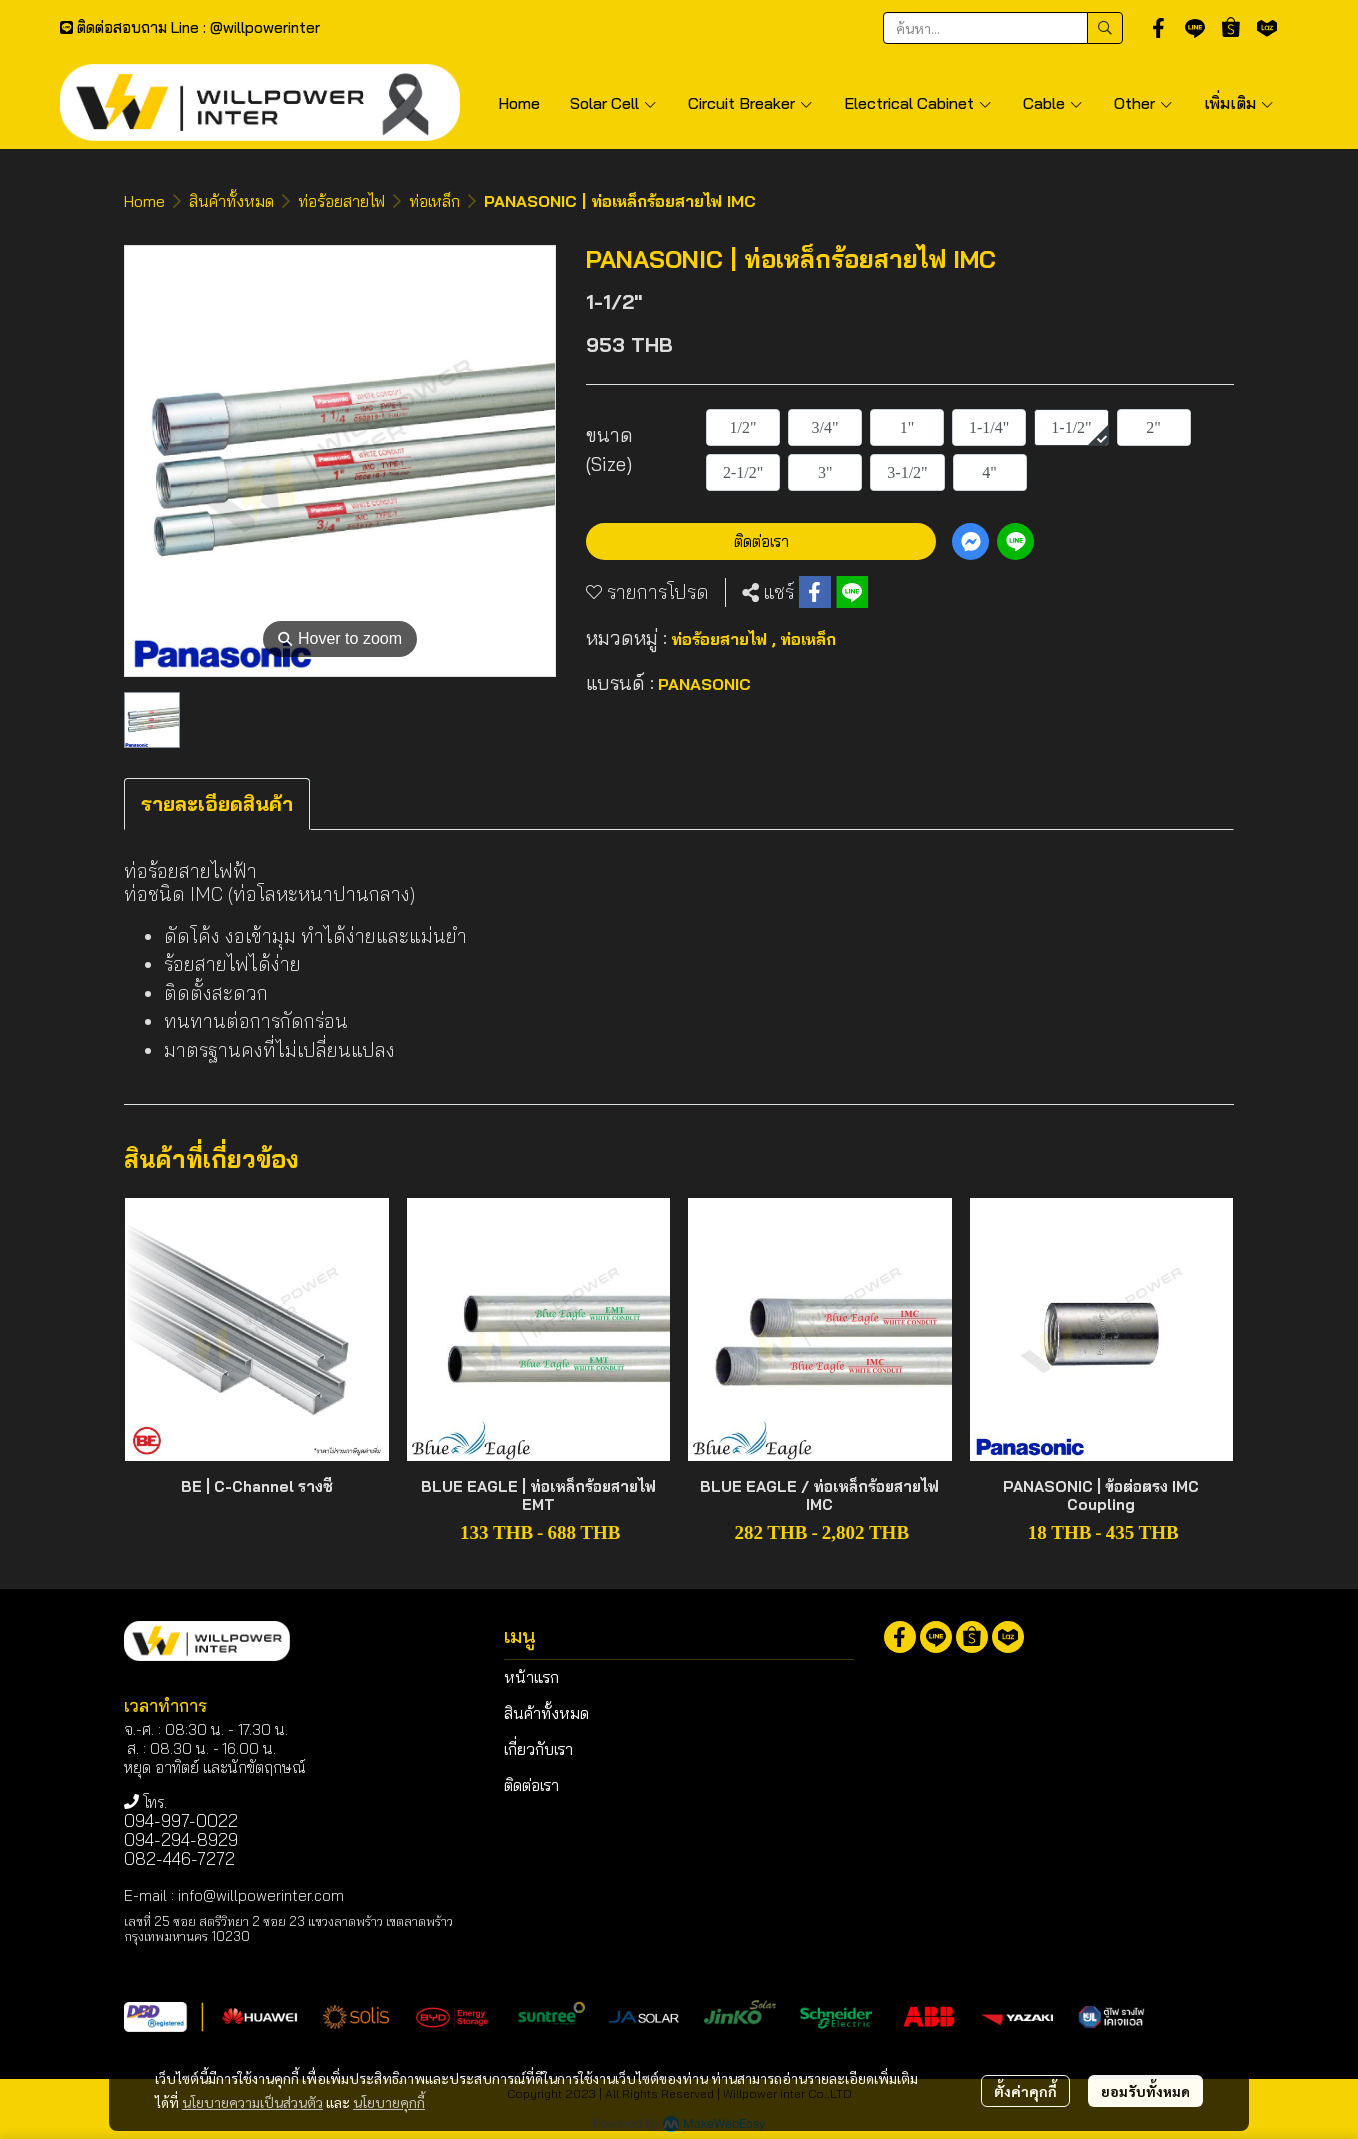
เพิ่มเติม (1239, 103)
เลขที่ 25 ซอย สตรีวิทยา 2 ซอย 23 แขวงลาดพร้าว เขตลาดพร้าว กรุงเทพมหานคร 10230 (288, 1928)
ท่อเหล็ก (434, 201)
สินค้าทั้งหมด (231, 201)
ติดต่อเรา (761, 541)
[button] (1003, 28)
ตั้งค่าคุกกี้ (1025, 2091)
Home (144, 201)
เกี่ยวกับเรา (538, 1749)
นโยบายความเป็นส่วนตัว (252, 2102)
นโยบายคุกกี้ (389, 2102)
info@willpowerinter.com (261, 1895)
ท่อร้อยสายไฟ (341, 201)
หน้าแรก (531, 1677)
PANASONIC (704, 684)
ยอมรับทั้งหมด (1145, 2091)
